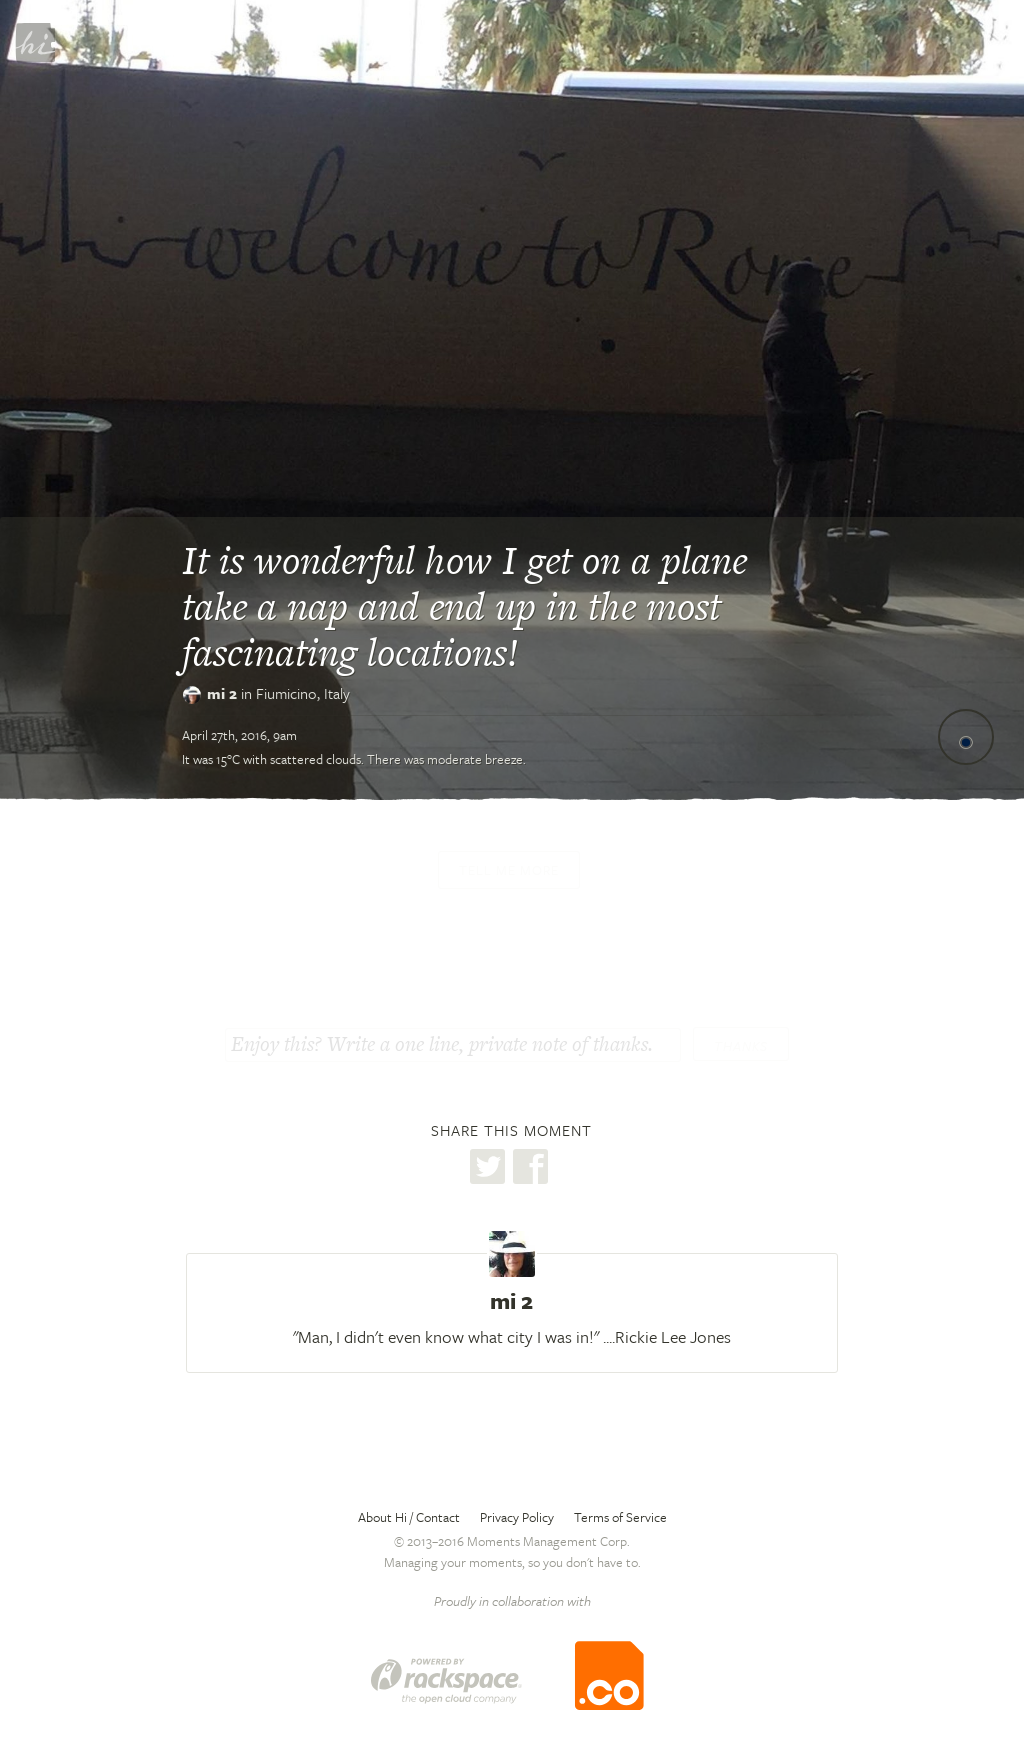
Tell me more (509, 870)
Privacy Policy (517, 1517)
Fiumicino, (303, 693)
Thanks (741, 1046)
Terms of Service (620, 1517)
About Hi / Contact (409, 1517)
